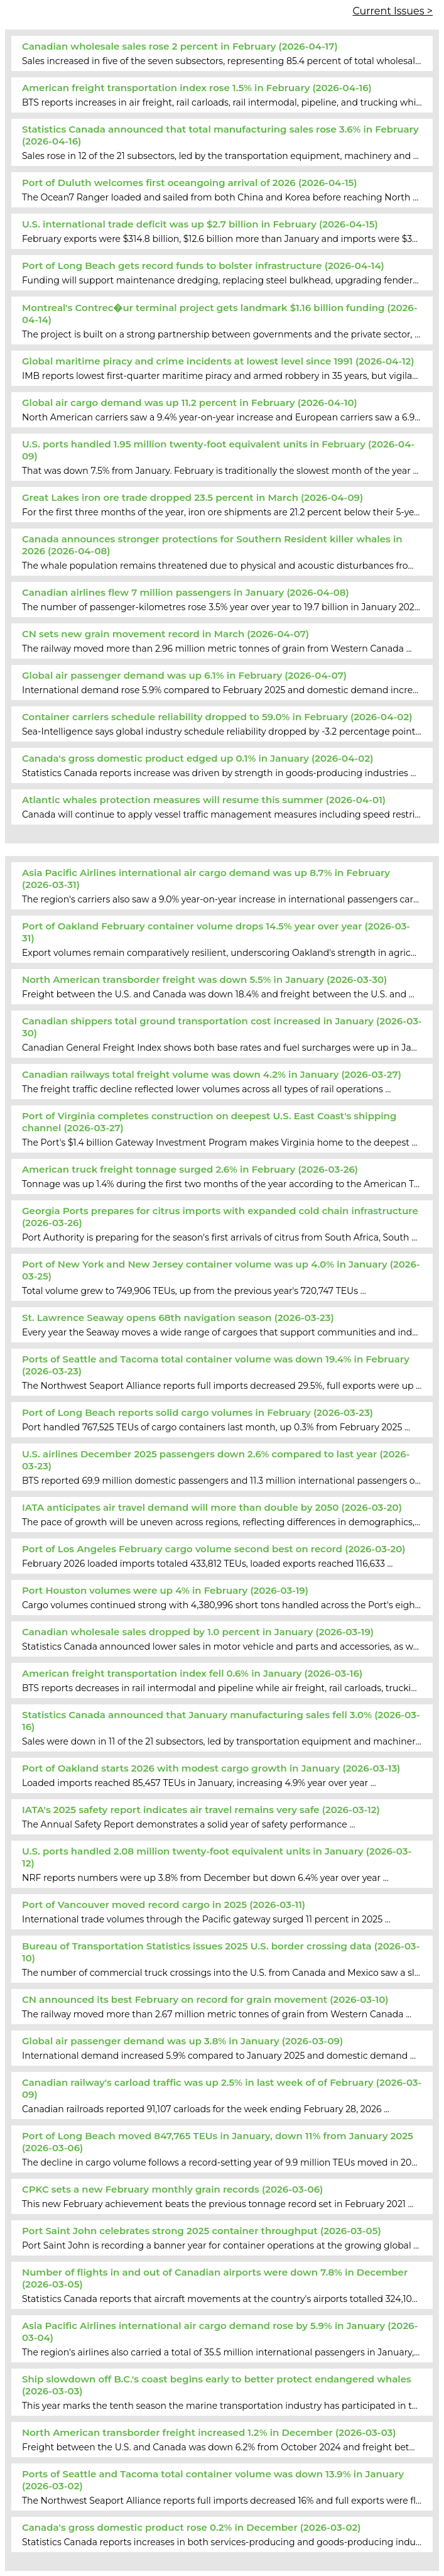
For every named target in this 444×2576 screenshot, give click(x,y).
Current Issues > (392, 11)
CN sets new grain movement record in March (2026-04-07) (165, 634)
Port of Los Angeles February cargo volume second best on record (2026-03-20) (214, 1549)
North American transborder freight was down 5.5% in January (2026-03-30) (204, 979)
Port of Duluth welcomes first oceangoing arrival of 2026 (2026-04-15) (189, 183)
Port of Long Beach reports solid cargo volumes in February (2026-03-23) (197, 1412)
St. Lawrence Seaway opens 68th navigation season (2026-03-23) (178, 1318)
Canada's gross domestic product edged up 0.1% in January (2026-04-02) (197, 758)
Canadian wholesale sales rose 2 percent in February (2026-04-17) (180, 46)
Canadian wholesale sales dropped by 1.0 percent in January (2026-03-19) (198, 1632)
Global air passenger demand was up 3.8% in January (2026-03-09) (182, 2041)
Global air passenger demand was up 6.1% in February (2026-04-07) (184, 675)
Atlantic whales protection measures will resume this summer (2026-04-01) (204, 800)
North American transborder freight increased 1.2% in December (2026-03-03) (209, 2432)
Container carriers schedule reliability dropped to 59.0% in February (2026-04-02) (217, 717)
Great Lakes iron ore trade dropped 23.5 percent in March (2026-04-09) (192, 497)
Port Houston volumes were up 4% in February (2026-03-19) (165, 1590)
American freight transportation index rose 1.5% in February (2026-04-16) (197, 88)
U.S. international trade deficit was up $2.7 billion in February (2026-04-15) (200, 224)
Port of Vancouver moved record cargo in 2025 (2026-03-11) (163, 1904)
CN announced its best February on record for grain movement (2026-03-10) (205, 1999)
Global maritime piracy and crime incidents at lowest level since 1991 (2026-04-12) (218, 361)
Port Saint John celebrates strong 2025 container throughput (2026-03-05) (201, 2231)
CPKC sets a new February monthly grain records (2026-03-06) (172, 2189)
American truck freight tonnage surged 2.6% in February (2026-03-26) (190, 1169)
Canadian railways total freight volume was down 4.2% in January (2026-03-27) (211, 1074)
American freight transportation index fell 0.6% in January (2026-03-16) (192, 1673)
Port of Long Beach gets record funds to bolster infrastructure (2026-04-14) (203, 265)
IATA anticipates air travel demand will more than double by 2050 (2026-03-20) (212, 1507)
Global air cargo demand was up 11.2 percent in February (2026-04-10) (189, 402)
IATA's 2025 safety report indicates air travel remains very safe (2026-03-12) (201, 1810)
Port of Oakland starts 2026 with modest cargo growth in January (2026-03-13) (211, 1768)
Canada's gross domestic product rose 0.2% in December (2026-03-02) (191, 2527)
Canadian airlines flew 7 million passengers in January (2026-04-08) (185, 592)
